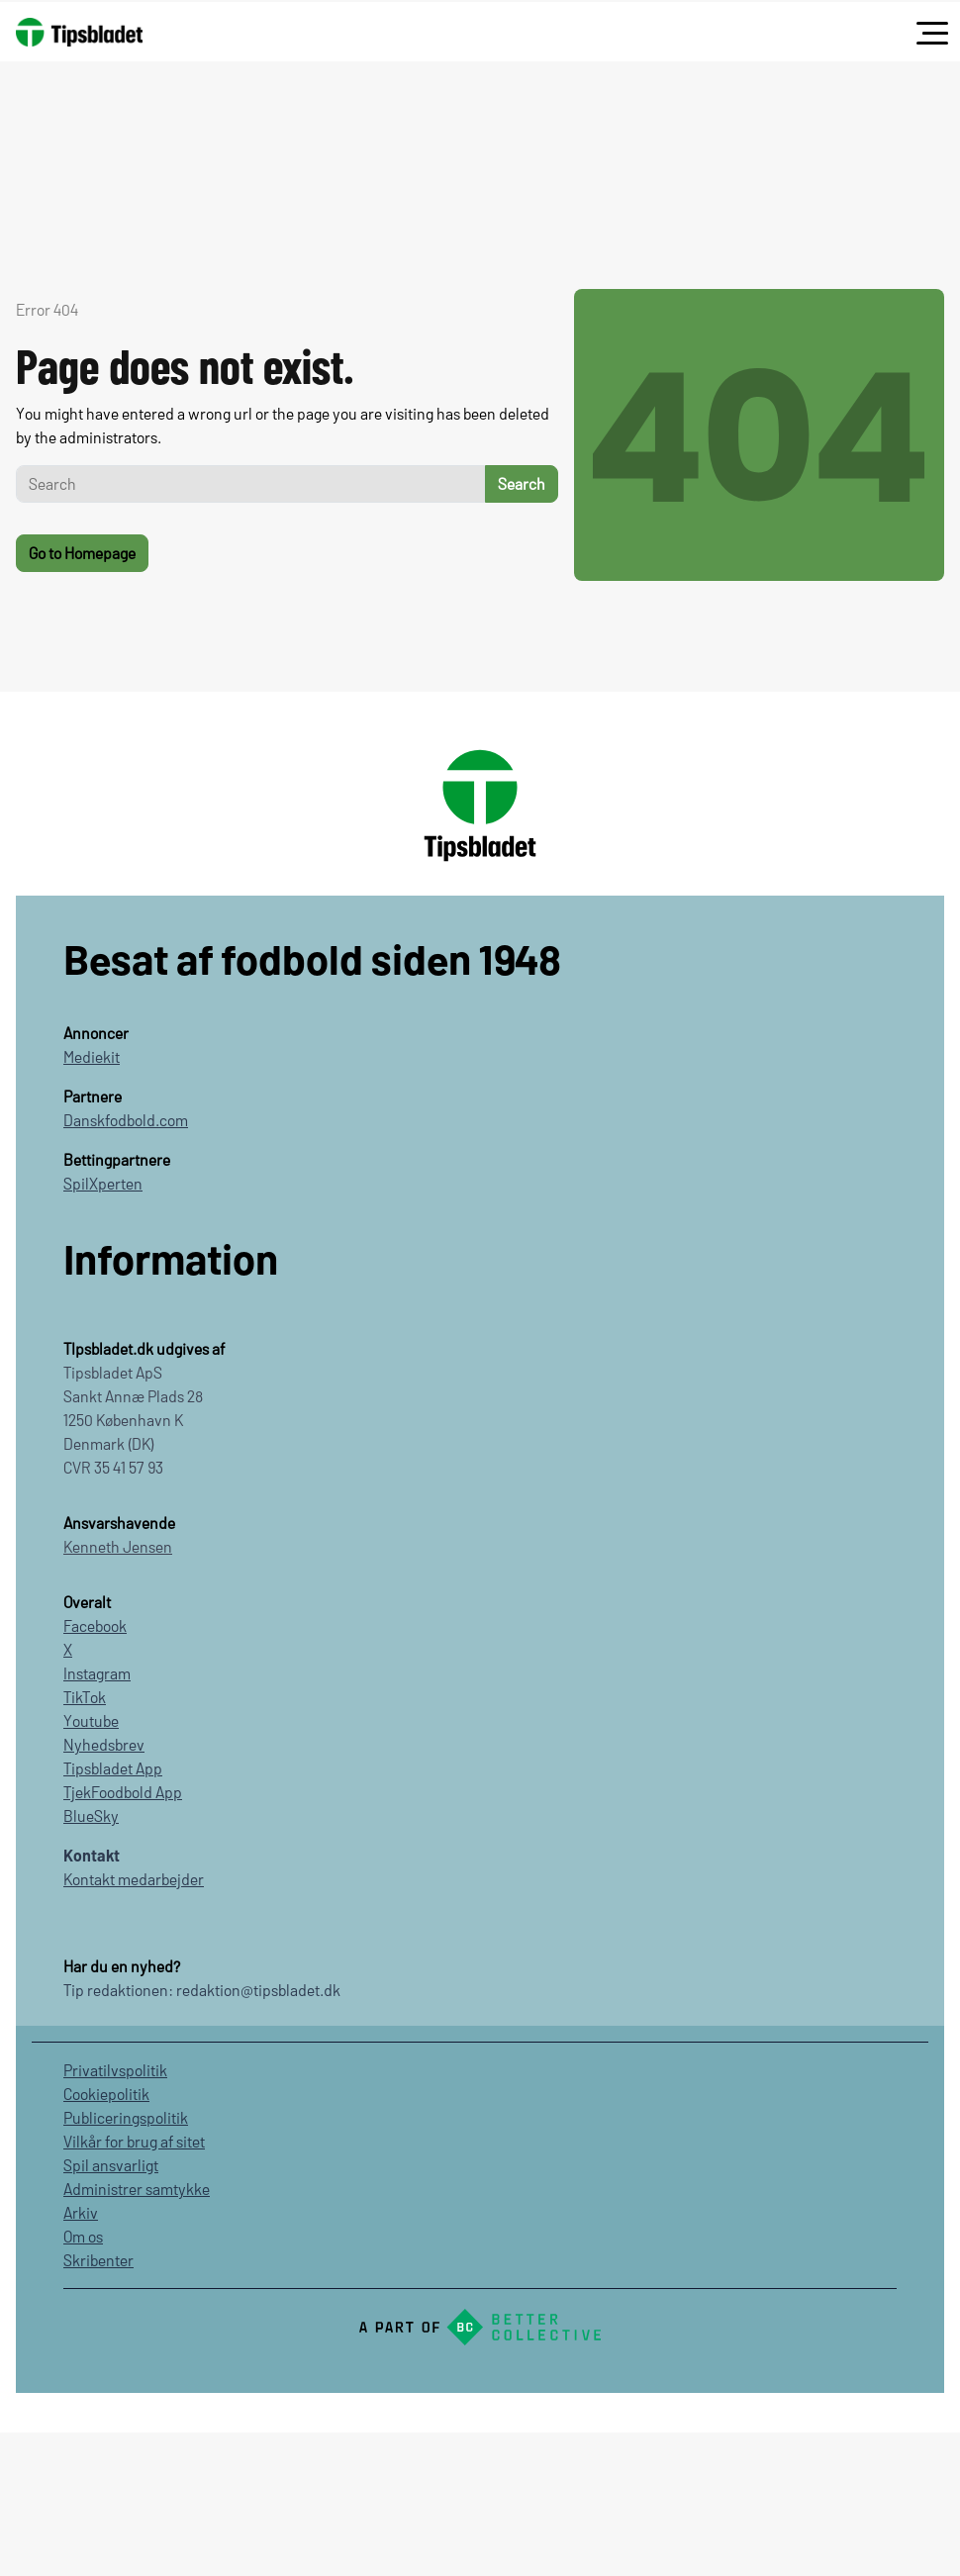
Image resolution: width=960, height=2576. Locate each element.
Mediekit (91, 1056)
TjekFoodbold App (122, 1791)
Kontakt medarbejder (133, 1878)
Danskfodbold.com (125, 1119)
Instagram (97, 1673)
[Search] (250, 484)
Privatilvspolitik (115, 2069)
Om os (83, 2236)
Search (521, 483)
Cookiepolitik (106, 2093)
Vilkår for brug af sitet (134, 2141)
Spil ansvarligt (110, 2164)
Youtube (91, 1720)
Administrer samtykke (136, 2188)
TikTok (84, 1696)
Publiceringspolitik (125, 2117)
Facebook (95, 1625)
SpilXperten (103, 1183)
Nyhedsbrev (103, 1744)
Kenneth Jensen (117, 1546)
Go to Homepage (82, 552)
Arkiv (80, 2212)
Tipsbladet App (112, 1768)
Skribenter (98, 2259)
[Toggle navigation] (932, 33)
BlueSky (91, 1815)
